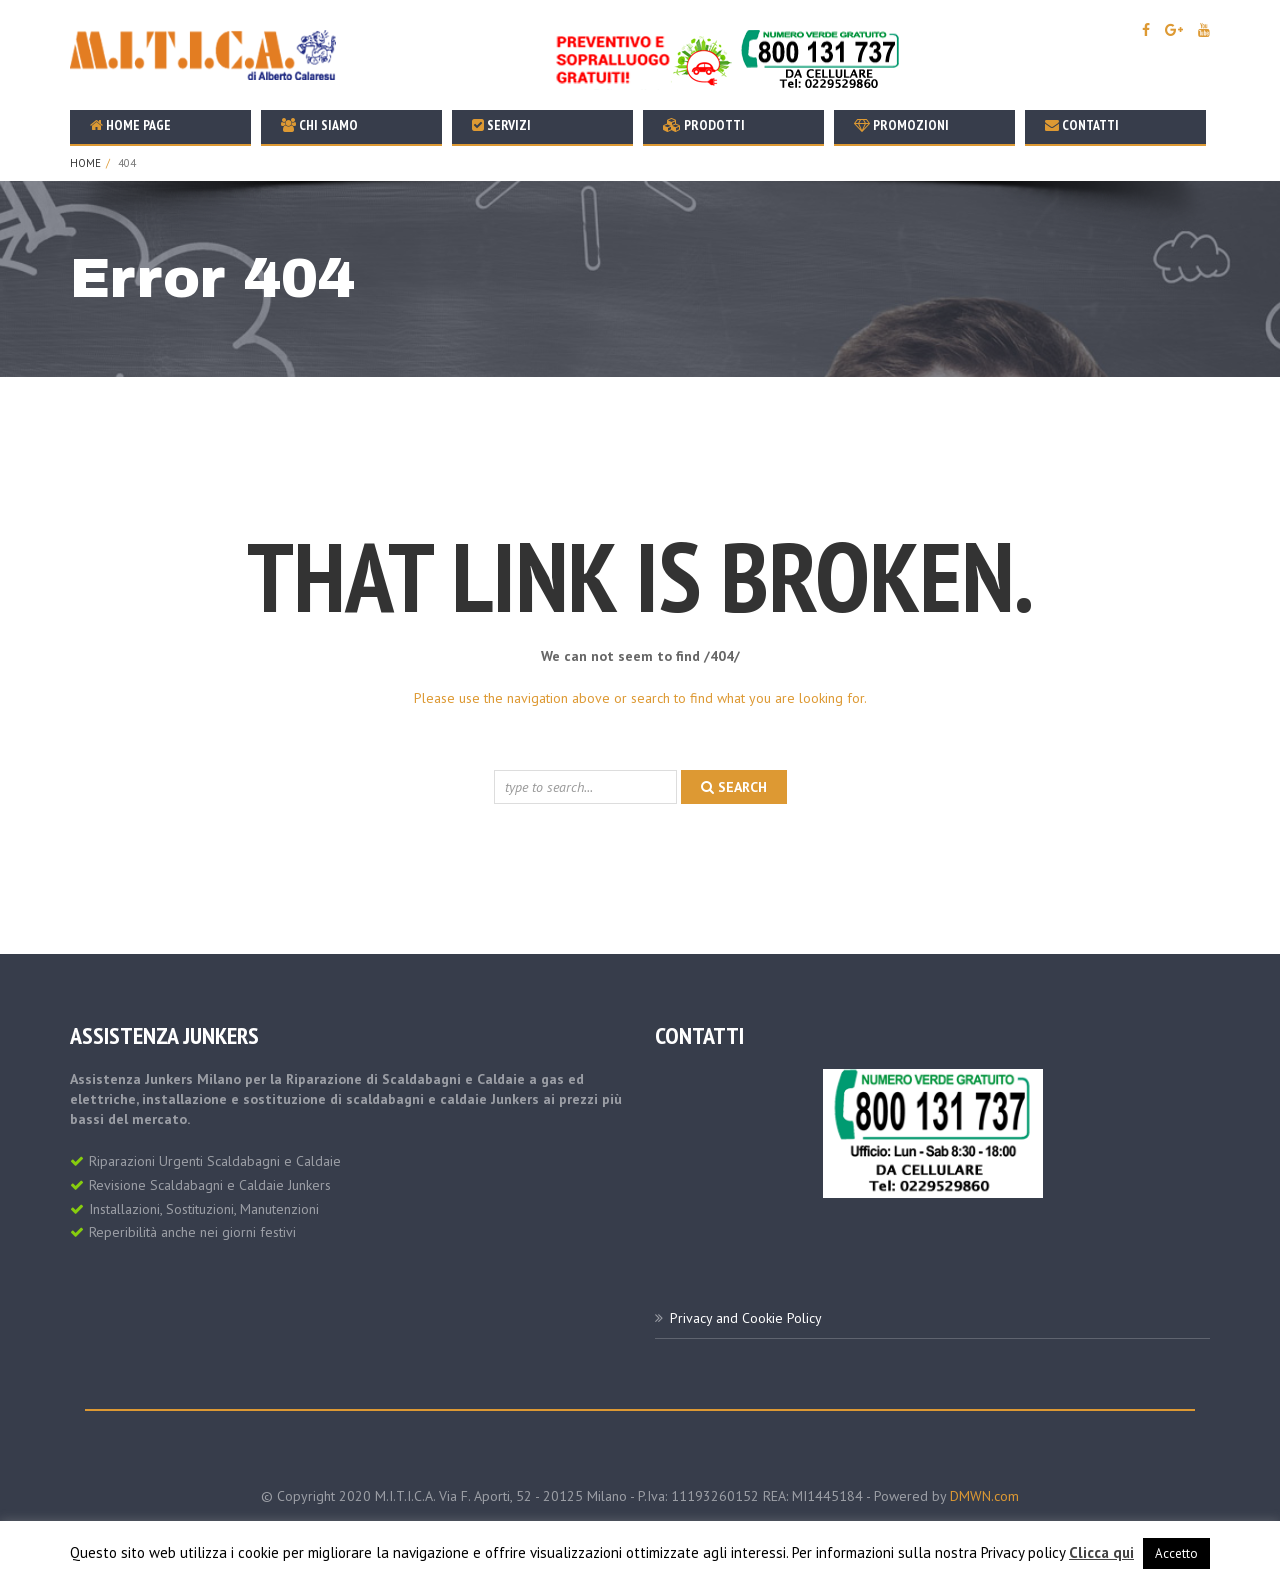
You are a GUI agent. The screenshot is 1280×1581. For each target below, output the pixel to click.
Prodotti (704, 125)
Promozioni (901, 125)
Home (85, 163)
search (734, 787)
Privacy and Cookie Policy (746, 1318)
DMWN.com (984, 1496)
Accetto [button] (1176, 1553)
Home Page (130, 125)
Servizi (501, 125)
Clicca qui (1101, 1552)
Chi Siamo (319, 125)
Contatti (1082, 125)
